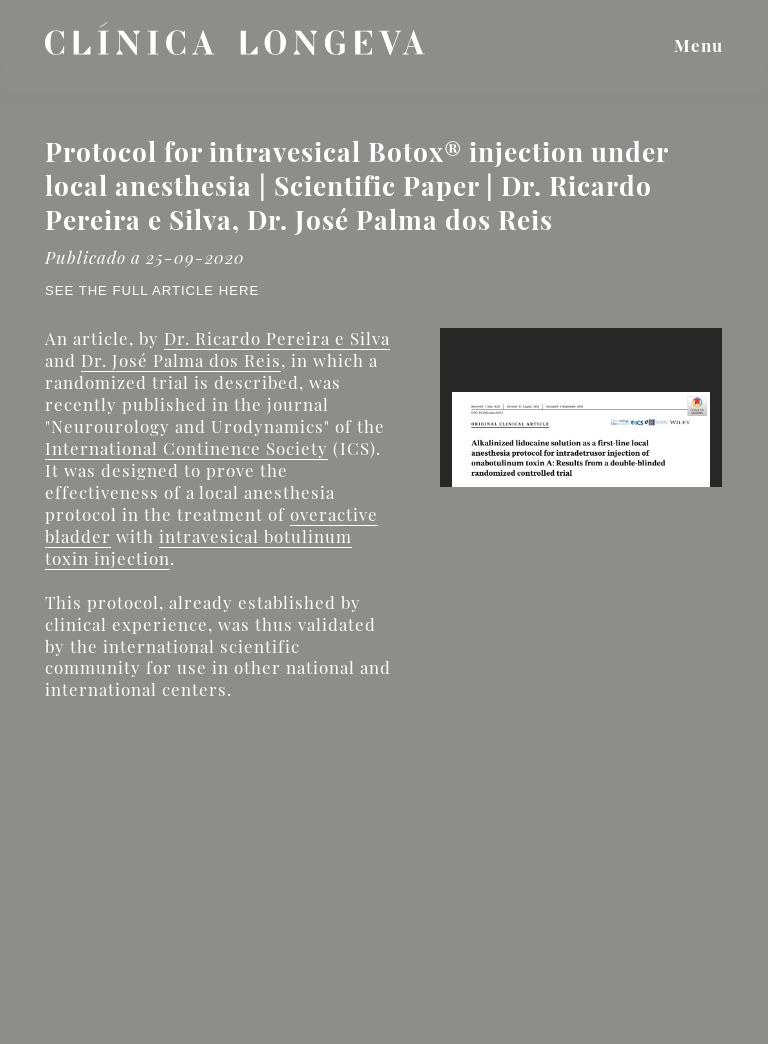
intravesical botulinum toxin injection (198, 547)
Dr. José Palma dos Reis (181, 360)
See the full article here (152, 290)
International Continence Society (186, 448)
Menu (698, 45)
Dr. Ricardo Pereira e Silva (277, 338)
